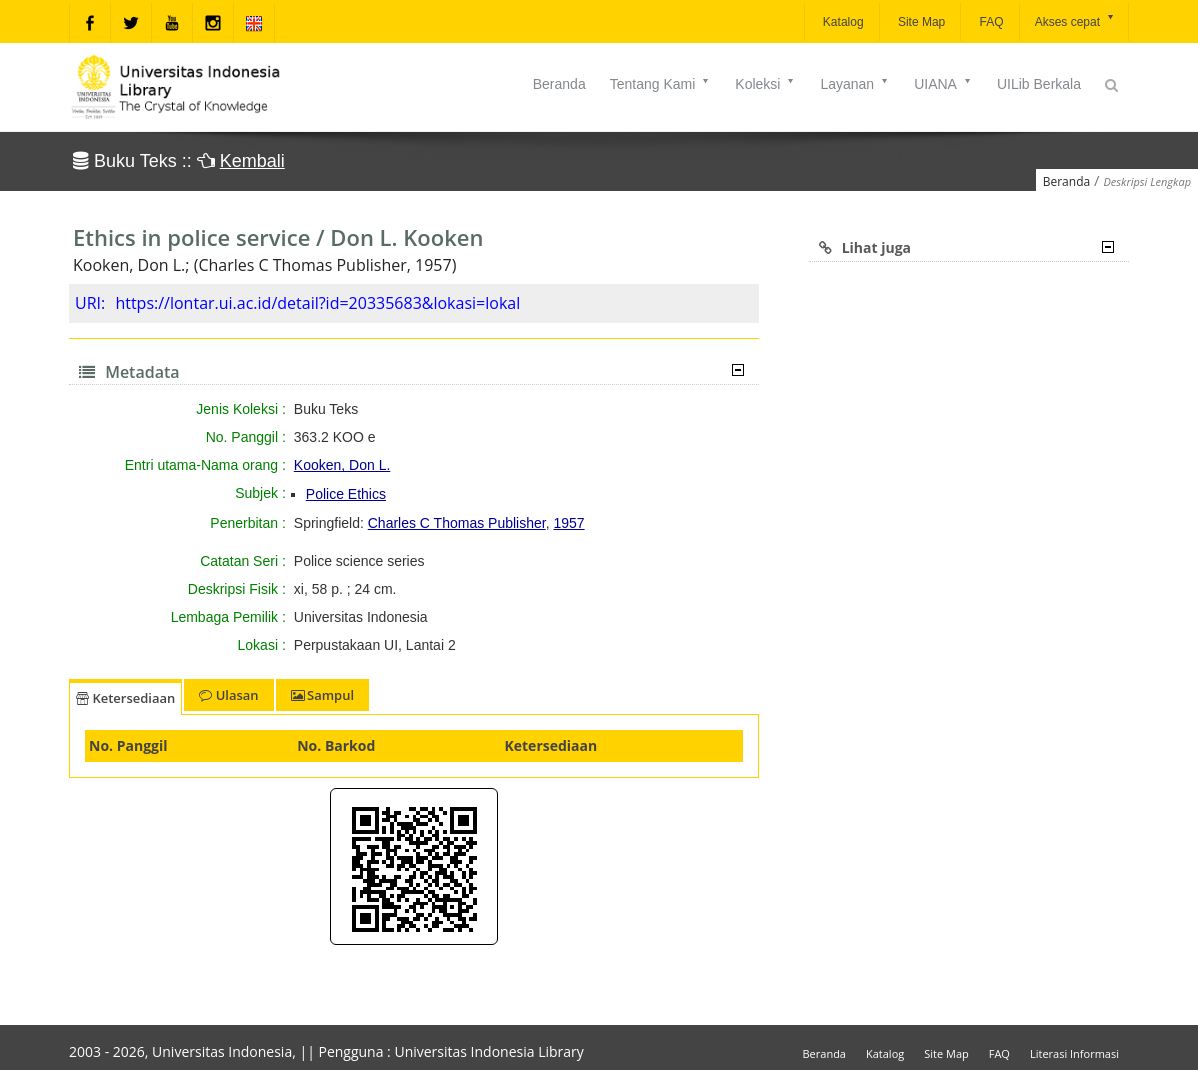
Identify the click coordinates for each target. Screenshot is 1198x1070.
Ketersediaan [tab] (125, 698)
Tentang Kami (661, 84)
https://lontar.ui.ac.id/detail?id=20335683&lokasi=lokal (317, 303)
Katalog (842, 22)
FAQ (989, 22)
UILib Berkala (1039, 84)
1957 (568, 523)
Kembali (252, 161)
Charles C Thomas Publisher (457, 523)
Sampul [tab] (322, 695)
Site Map (920, 22)
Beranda (559, 84)
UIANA (943, 84)
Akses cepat (1075, 20)
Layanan (855, 84)
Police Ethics (346, 494)
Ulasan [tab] (228, 695)
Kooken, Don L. (342, 465)
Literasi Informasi (1074, 1053)
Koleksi (765, 84)
